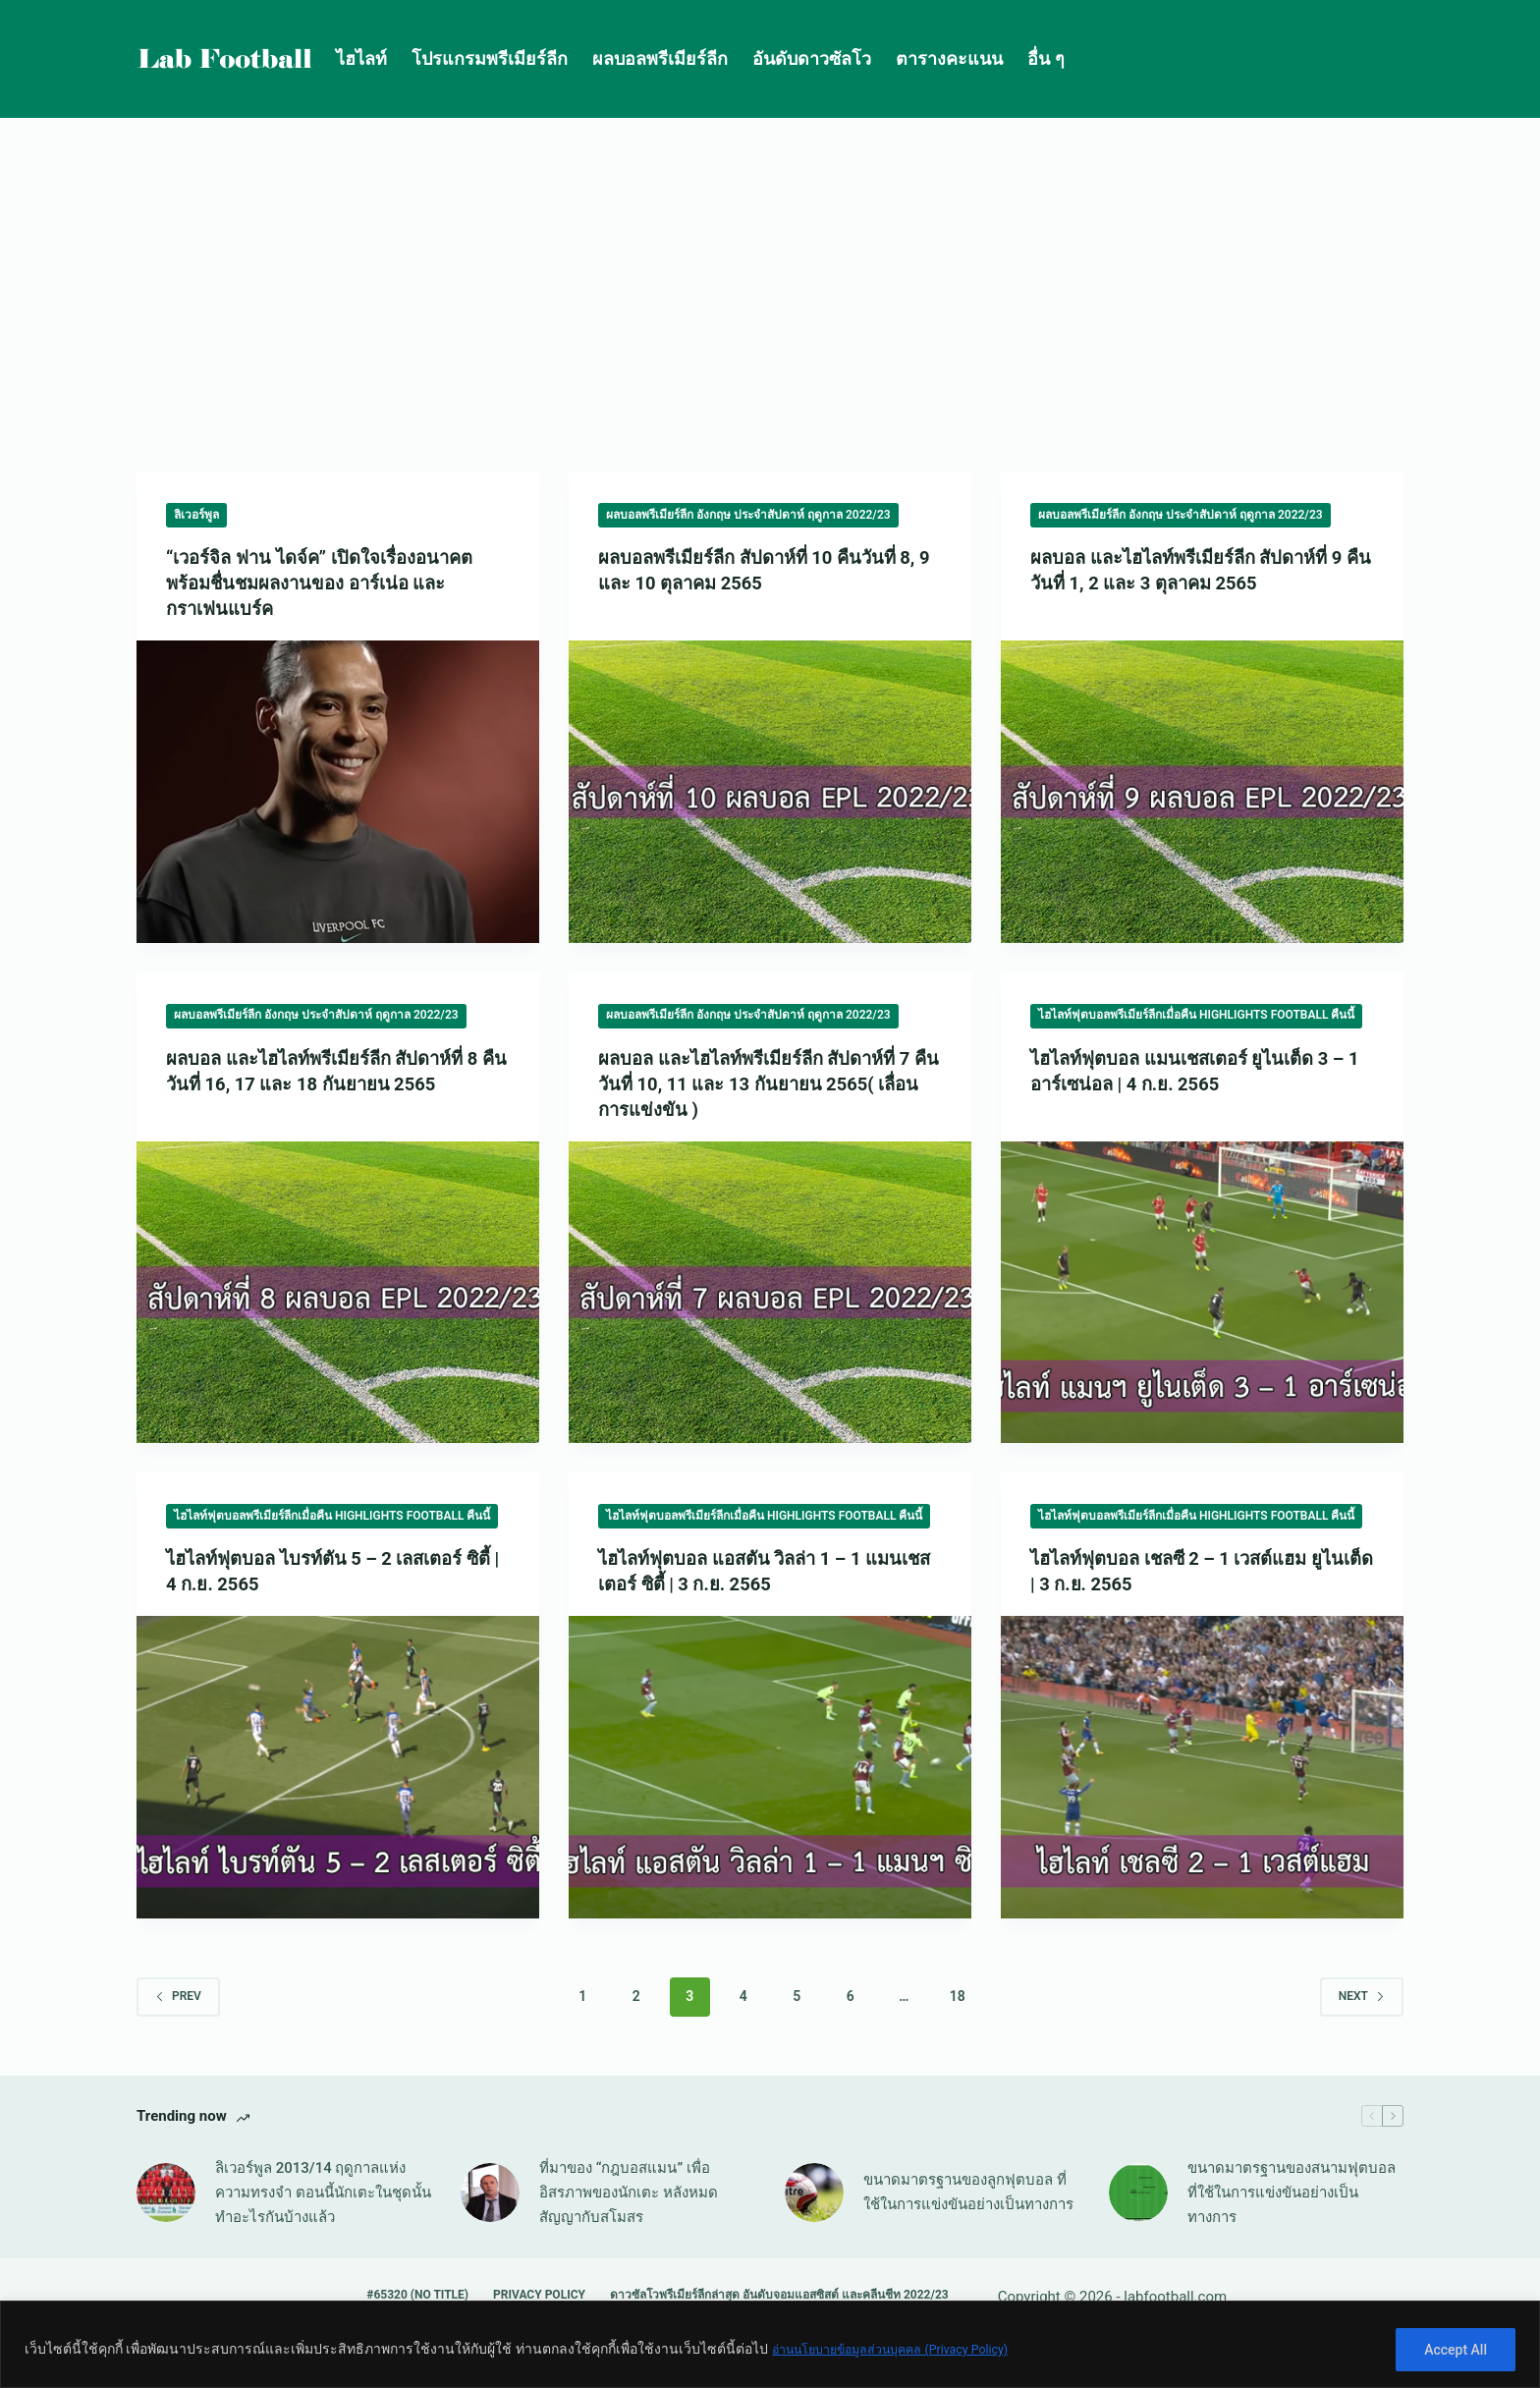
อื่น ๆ (1045, 58)
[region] (770, 2344)
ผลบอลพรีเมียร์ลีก (660, 58)
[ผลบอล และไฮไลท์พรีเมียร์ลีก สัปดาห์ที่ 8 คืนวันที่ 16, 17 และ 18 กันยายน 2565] (338, 1292)
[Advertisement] (770, 265)
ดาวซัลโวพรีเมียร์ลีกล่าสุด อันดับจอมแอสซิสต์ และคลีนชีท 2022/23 (779, 2295)
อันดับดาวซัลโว (811, 58)
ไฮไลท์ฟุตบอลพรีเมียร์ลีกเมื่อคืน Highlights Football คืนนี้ (1196, 1015)
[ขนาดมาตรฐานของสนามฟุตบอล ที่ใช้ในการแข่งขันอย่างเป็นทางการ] (1138, 2192)
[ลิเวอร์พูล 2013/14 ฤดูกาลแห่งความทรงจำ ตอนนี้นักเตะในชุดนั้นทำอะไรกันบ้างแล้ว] (166, 2192)
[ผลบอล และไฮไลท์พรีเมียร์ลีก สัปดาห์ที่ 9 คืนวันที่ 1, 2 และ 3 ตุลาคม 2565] (1202, 791)
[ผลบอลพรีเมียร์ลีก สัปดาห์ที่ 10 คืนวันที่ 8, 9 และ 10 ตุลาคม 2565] (770, 791)
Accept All (1455, 2350)
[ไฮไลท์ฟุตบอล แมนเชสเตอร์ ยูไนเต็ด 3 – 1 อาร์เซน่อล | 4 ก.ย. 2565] (1202, 1292)
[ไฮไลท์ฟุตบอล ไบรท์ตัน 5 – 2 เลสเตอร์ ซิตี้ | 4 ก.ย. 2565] (338, 1767)
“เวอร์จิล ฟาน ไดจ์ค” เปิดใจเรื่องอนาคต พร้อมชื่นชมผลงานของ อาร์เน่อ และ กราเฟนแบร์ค (333, 582)
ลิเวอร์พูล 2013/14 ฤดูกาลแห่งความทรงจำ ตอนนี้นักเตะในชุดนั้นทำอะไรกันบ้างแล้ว (323, 2192)
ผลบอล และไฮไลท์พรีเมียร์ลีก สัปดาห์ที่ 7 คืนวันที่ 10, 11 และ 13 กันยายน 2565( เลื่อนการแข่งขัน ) (768, 1083)
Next (1362, 1996)
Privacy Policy (539, 2295)
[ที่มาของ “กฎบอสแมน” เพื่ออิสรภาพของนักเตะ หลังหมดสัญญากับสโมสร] (490, 2192)
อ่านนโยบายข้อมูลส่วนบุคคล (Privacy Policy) (907, 2350)
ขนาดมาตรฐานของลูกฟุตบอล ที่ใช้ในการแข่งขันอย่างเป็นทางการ (968, 2192)
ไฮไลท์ (361, 58)
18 (957, 1996)
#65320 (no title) (417, 2295)
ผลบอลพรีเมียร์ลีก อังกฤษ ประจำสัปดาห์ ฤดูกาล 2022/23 (748, 515)
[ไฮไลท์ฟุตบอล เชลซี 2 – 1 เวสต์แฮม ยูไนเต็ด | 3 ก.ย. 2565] (1202, 1767)
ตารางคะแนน (949, 58)
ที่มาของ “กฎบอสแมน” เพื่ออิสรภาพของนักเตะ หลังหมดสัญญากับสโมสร (628, 2192)
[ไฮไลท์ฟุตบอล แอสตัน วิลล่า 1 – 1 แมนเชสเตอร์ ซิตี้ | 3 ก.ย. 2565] (770, 1767)
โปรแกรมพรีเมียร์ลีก (490, 58)
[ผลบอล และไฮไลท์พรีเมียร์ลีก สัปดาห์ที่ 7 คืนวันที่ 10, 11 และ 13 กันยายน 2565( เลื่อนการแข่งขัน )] (770, 1292)
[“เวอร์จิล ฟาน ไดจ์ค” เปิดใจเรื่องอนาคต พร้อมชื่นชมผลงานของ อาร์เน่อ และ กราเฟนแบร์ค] (338, 791)
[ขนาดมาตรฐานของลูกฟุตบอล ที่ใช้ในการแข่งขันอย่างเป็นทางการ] (814, 2192)
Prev (178, 1996)
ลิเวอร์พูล (196, 515)
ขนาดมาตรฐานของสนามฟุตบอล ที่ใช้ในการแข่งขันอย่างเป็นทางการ (1291, 2192)
